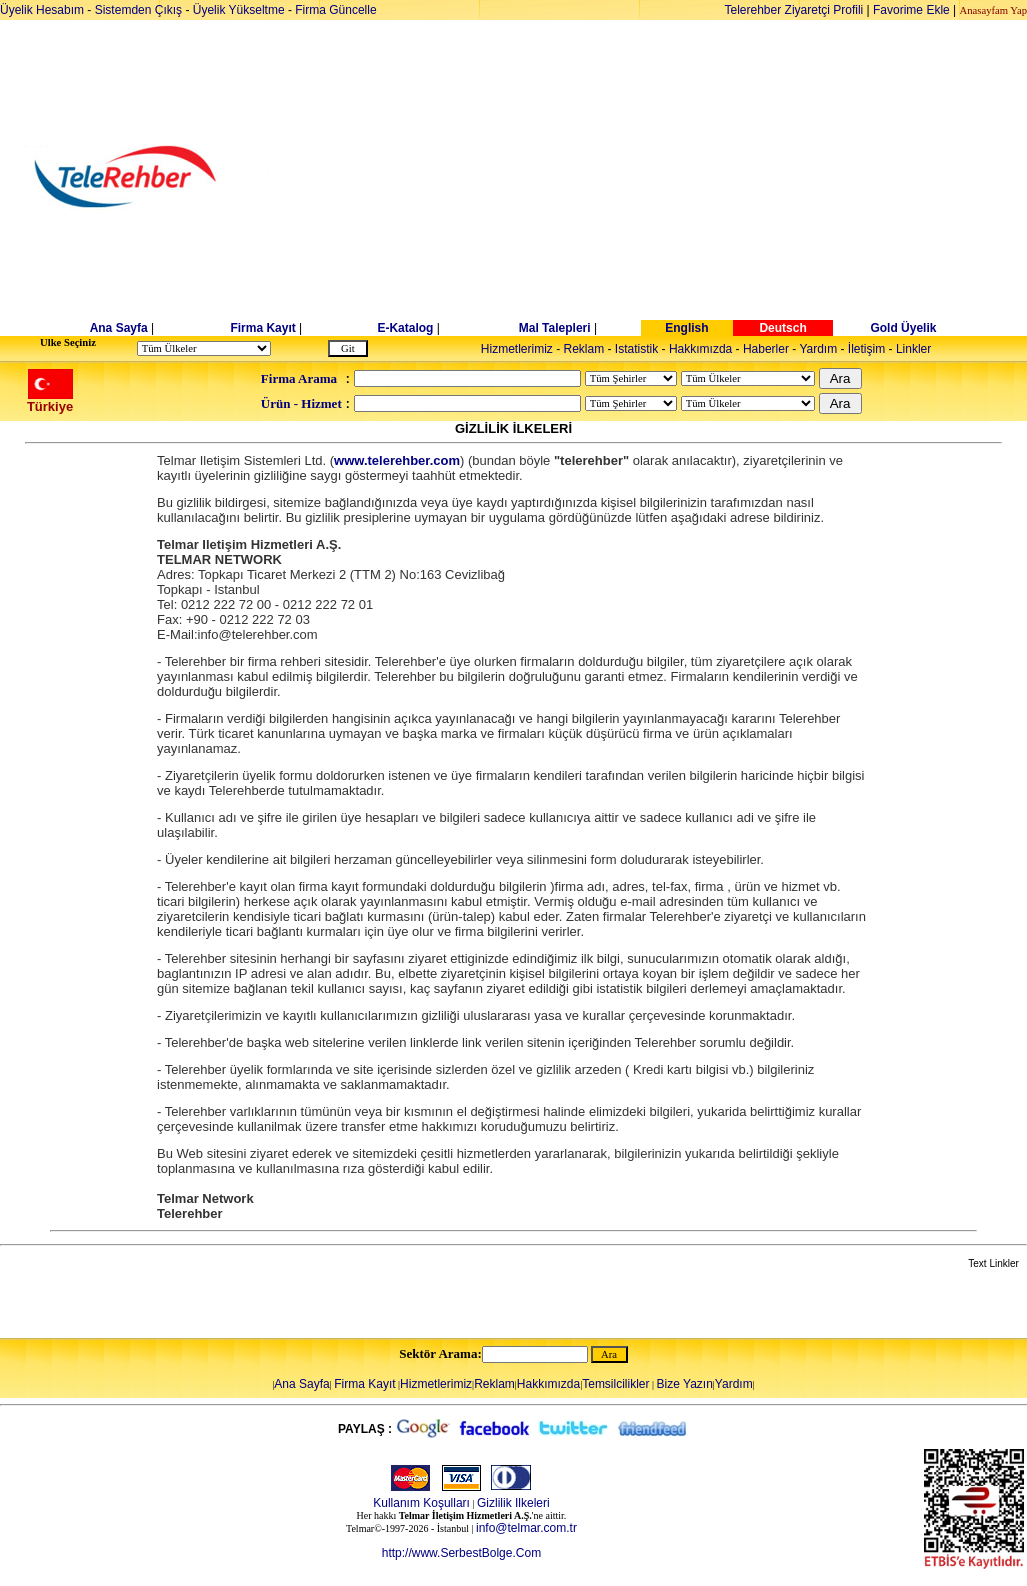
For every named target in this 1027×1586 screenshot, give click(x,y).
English (686, 328)
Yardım (818, 349)
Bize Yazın (685, 1384)
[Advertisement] (667, 177)
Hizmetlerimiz (517, 349)
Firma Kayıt (262, 328)
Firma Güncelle (335, 10)
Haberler (766, 349)
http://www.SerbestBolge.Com (461, 1553)
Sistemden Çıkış (138, 10)
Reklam (584, 349)
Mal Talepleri (555, 328)
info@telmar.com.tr (526, 1528)
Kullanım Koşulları (421, 1503)
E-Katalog (405, 328)
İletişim (866, 349)
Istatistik (636, 349)
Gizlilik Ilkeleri (513, 1503)
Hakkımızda (700, 349)
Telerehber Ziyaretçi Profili (794, 10)
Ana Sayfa (119, 328)
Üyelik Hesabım (42, 10)
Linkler (913, 349)
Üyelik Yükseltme (239, 10)
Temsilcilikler (615, 1384)
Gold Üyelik (903, 328)
